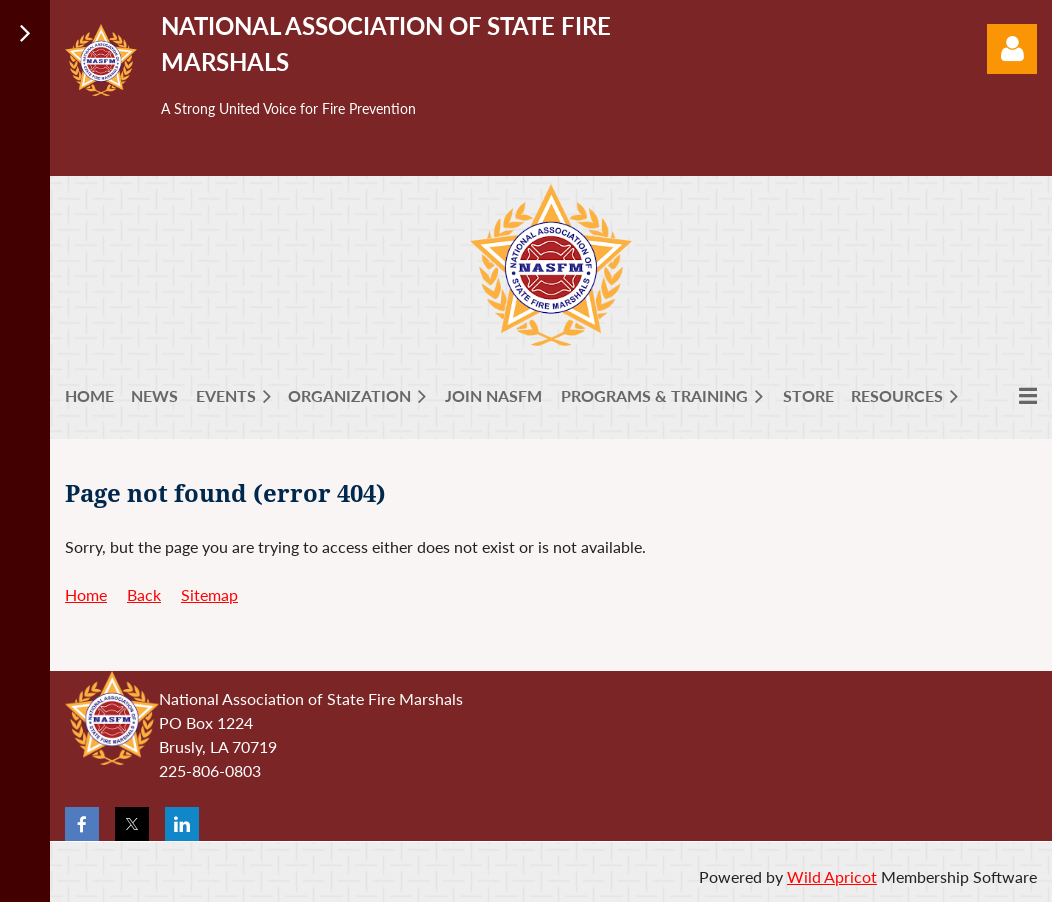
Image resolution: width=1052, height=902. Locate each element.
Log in (1012, 49)
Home (86, 594)
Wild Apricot (832, 876)
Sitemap (209, 594)
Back (144, 594)
